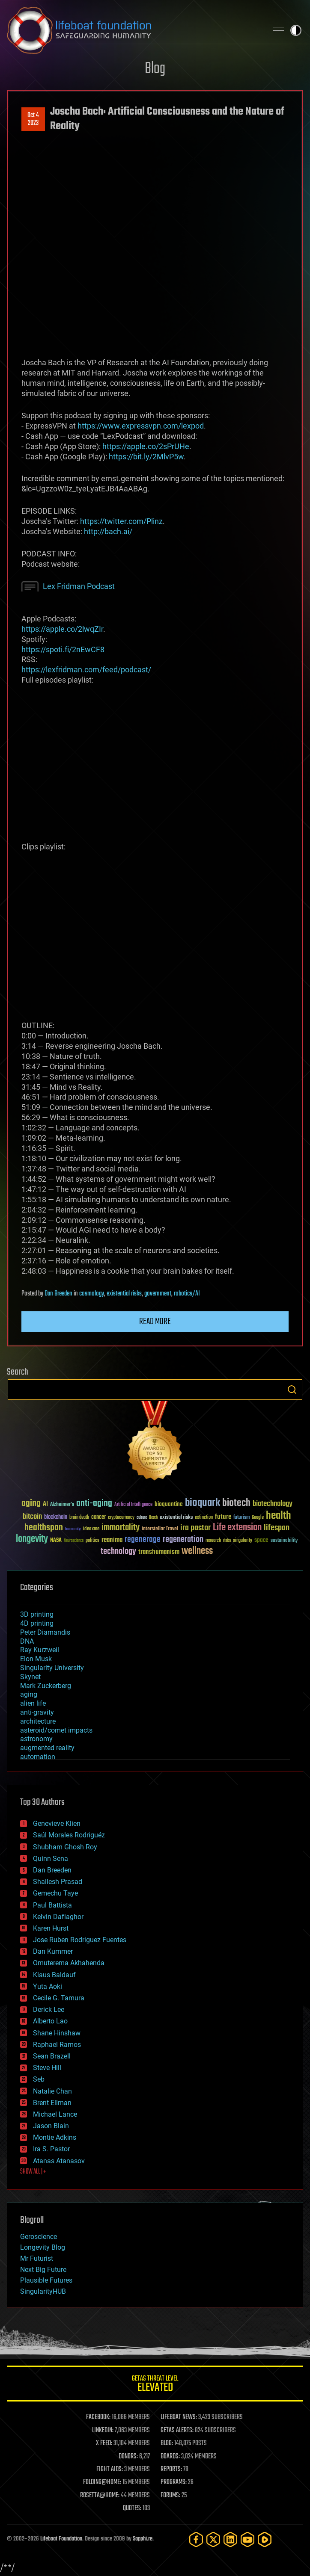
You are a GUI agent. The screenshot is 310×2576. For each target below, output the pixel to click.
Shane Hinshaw (56, 2033)
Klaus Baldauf (54, 1975)
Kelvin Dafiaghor (58, 1917)
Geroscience (38, 2237)
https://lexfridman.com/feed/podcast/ (86, 669)
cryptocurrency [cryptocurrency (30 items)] (121, 1517)
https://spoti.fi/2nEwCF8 (62, 649)
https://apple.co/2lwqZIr (62, 628)
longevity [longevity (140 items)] (32, 1539)
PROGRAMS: (174, 2482)
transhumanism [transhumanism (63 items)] (158, 1552)
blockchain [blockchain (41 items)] (55, 1517)
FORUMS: (170, 2495)
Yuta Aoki (47, 1986)
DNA (27, 1641)
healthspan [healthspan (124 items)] (43, 1528)
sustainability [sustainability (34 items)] (284, 1541)
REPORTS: (171, 2469)
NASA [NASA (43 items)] (56, 1540)
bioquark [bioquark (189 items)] (202, 1503)
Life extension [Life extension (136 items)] (237, 1527)
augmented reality (47, 1748)
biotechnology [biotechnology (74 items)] (272, 1503)
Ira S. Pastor (51, 2149)
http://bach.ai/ (108, 531)
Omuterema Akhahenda (68, 1963)
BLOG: (167, 2443)
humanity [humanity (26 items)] (73, 1529)
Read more (155, 1321)
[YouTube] (247, 2539)
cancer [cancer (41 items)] (98, 1517)
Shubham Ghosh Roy (65, 1847)
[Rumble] (264, 2539)
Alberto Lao (50, 2021)
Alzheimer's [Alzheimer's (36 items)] (62, 1505)
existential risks (124, 1293)
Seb (39, 2079)
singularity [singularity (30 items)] (242, 1541)
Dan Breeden (58, 1293)
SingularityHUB (43, 2291)
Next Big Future (43, 2269)
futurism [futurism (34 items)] (241, 1518)
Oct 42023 (33, 119)
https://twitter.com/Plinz (121, 521)
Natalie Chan (52, 2091)
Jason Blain (51, 2126)
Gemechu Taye (55, 1893)
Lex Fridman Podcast (79, 586)
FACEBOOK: (98, 2417)
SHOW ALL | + (33, 2171)
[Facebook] (196, 2539)
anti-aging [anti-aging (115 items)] (94, 1503)
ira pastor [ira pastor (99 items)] (195, 1528)
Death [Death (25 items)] (153, 1517)
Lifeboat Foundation (61, 2539)
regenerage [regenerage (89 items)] (143, 1539)
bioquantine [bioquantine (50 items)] (169, 1504)
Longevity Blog (42, 2247)
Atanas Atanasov (59, 2161)
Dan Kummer (53, 1951)
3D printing (37, 1614)
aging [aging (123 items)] (31, 1503)
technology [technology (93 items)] (118, 1552)
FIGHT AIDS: (109, 2469)
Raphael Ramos (57, 2045)
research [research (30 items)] (213, 1541)
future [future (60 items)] (223, 1517)
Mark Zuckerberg (45, 1686)
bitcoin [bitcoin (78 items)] (32, 1516)
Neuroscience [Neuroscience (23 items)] (73, 1541)
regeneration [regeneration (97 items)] (183, 1539)
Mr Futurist (36, 2258)
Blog (155, 69)
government (157, 1293)
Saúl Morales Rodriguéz (69, 1835)
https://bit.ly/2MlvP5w (146, 456)
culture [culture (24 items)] (142, 1517)
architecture (38, 1721)
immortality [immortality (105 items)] (120, 1528)
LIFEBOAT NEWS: (179, 2417)
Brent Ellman (52, 2103)
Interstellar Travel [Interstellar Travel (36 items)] (160, 1529)
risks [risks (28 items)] (227, 1540)
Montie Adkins (54, 2137)
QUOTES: (132, 2508)
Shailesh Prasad (57, 1882)
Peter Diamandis (45, 1632)
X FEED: (104, 2443)
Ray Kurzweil (39, 1650)
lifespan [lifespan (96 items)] (276, 1528)
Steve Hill (47, 2068)
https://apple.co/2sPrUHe (145, 446)
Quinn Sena (50, 1858)
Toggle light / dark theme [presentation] (295, 30)
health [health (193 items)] (278, 1516)
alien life (33, 1703)
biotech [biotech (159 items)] (236, 1503)
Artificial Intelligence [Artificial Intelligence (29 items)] (133, 1505)
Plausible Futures (46, 2280)
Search (292, 1389)
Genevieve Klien (56, 1823)
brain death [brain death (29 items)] (79, 1517)
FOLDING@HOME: (102, 2482)
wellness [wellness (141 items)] (197, 1551)
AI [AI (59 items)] (45, 1504)
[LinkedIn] (230, 2539)
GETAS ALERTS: (177, 2430)
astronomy (36, 1739)
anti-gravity (37, 1712)
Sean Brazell (52, 2056)
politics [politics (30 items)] (92, 1541)
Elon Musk (36, 1659)
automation (37, 1757)
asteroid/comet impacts (56, 1730)
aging (28, 1694)
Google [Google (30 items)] (258, 1517)
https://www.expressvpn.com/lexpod (141, 425)
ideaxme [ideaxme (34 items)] (91, 1529)
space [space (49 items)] (261, 1540)
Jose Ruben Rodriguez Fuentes (79, 1940)
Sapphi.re (142, 2539)
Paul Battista (52, 1905)
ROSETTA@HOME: (99, 2495)
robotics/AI (187, 1293)
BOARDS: (170, 2456)
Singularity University (52, 1668)
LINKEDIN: (102, 2430)
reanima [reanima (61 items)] (111, 1540)
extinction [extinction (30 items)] (204, 1517)
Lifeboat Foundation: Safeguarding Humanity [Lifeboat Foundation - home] (133, 30)
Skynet (30, 1677)
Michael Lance (55, 2114)
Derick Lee (48, 2009)
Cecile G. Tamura (58, 1998)
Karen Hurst (51, 1928)
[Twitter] (213, 2539)
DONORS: (128, 2456)
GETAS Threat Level (155, 2385)
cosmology (91, 1293)
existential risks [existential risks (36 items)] (176, 1517)
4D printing (37, 1623)
